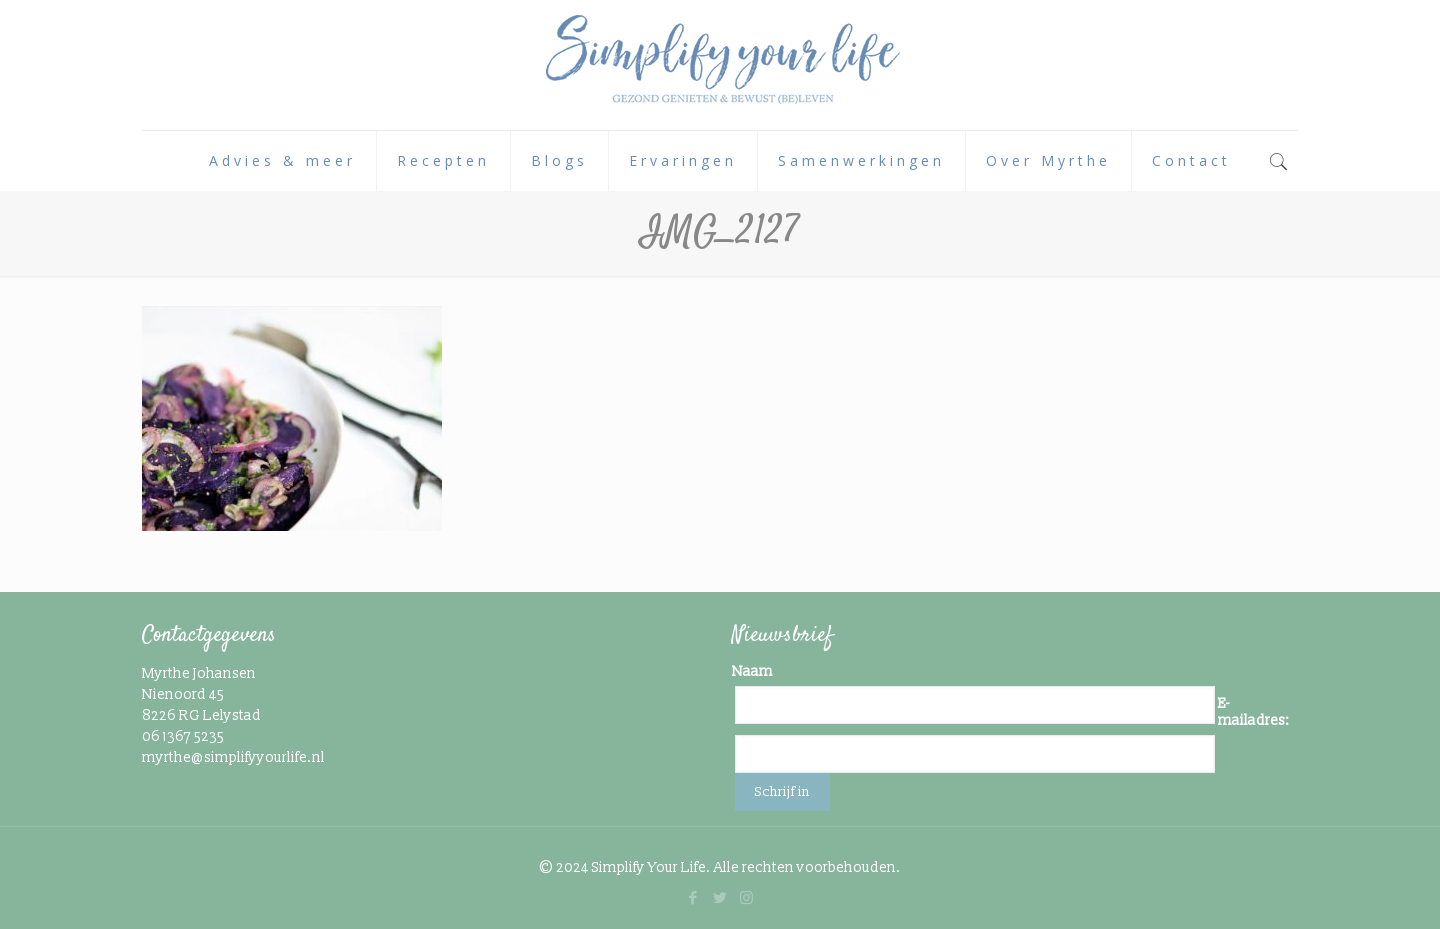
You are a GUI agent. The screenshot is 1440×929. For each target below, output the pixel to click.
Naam (752, 671)
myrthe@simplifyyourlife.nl (233, 757)
